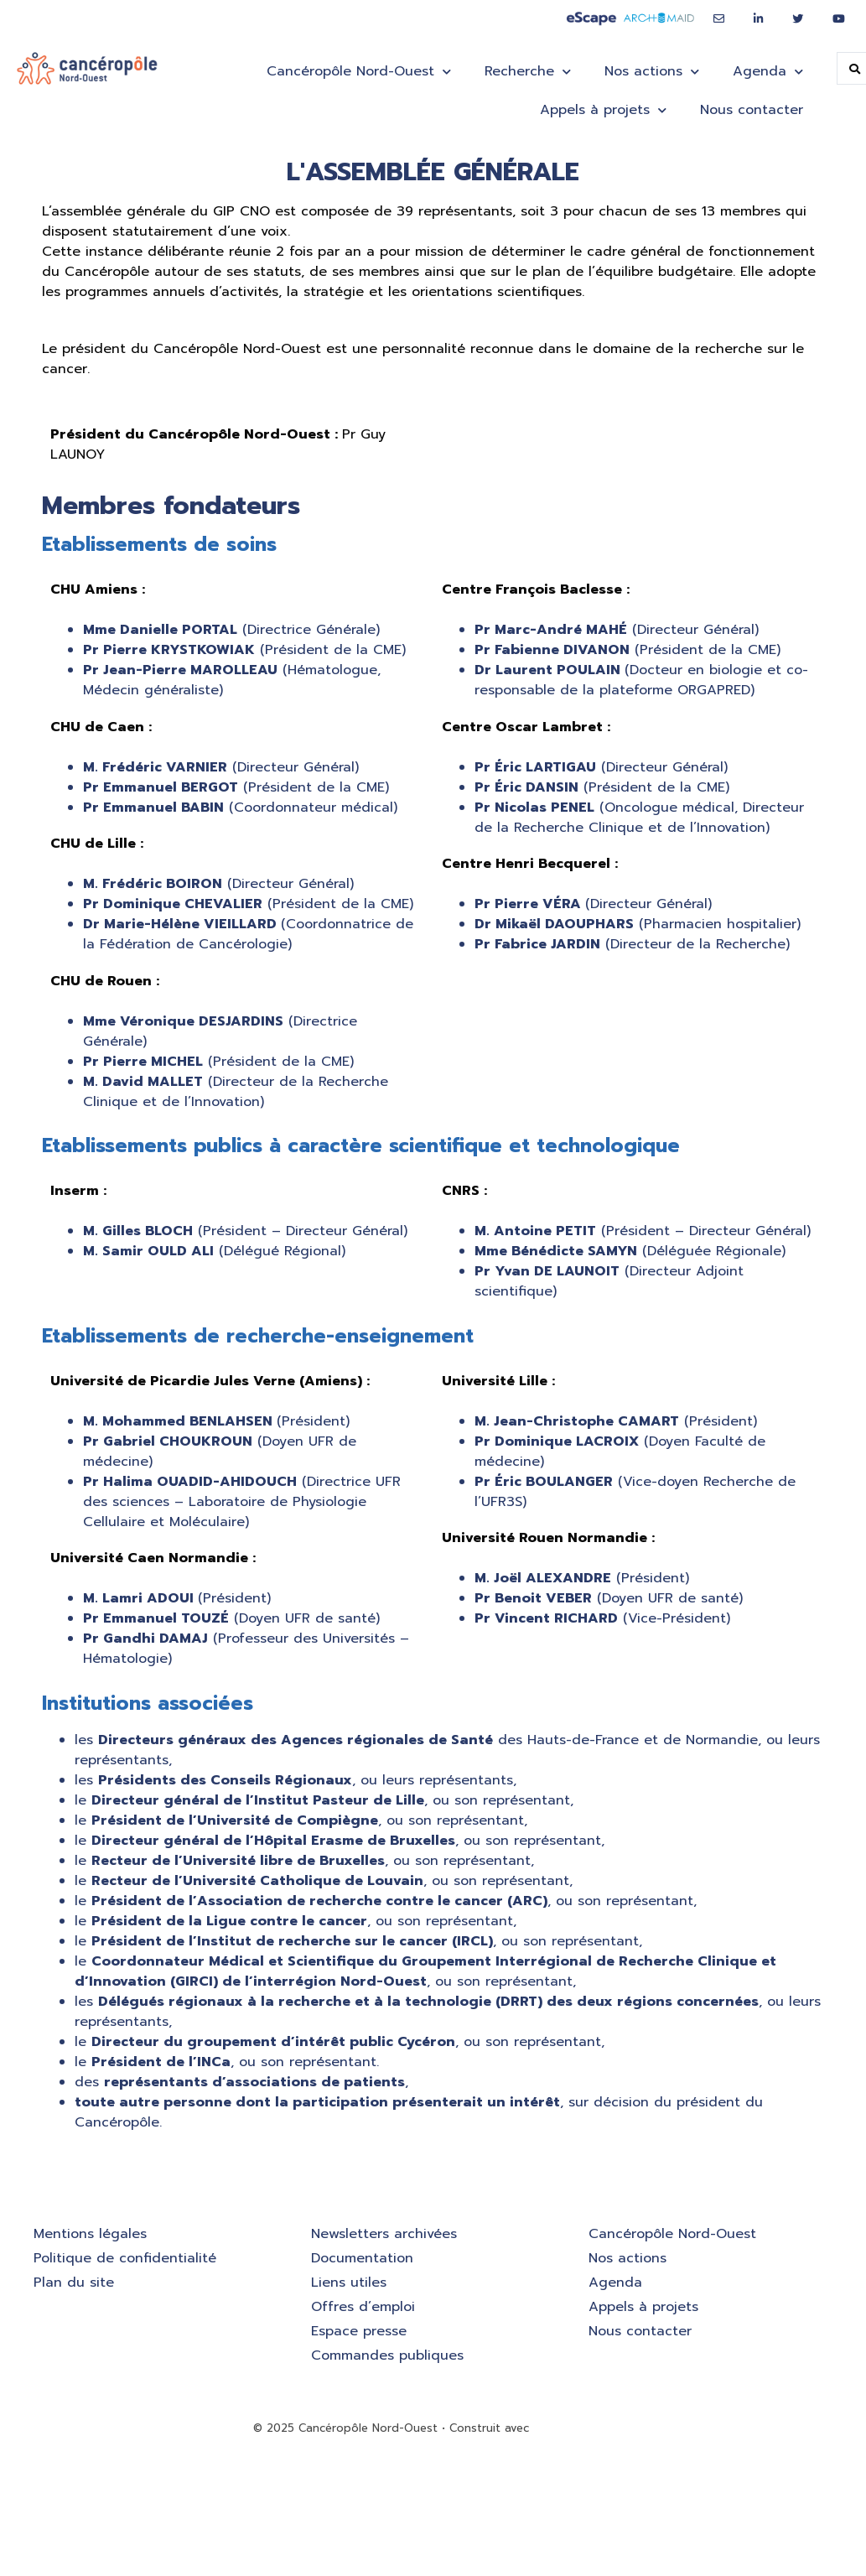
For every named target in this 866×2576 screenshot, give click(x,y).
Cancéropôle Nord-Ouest (359, 72)
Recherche (528, 72)
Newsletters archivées (384, 2234)
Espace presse (359, 2331)
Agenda (768, 72)
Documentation (362, 2258)
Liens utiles (348, 2282)
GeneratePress (573, 2428)
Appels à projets (603, 110)
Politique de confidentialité (125, 2258)
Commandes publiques (387, 2355)
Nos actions (651, 72)
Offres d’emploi (363, 2307)
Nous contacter (751, 110)
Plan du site (74, 2282)
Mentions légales (90, 2234)
